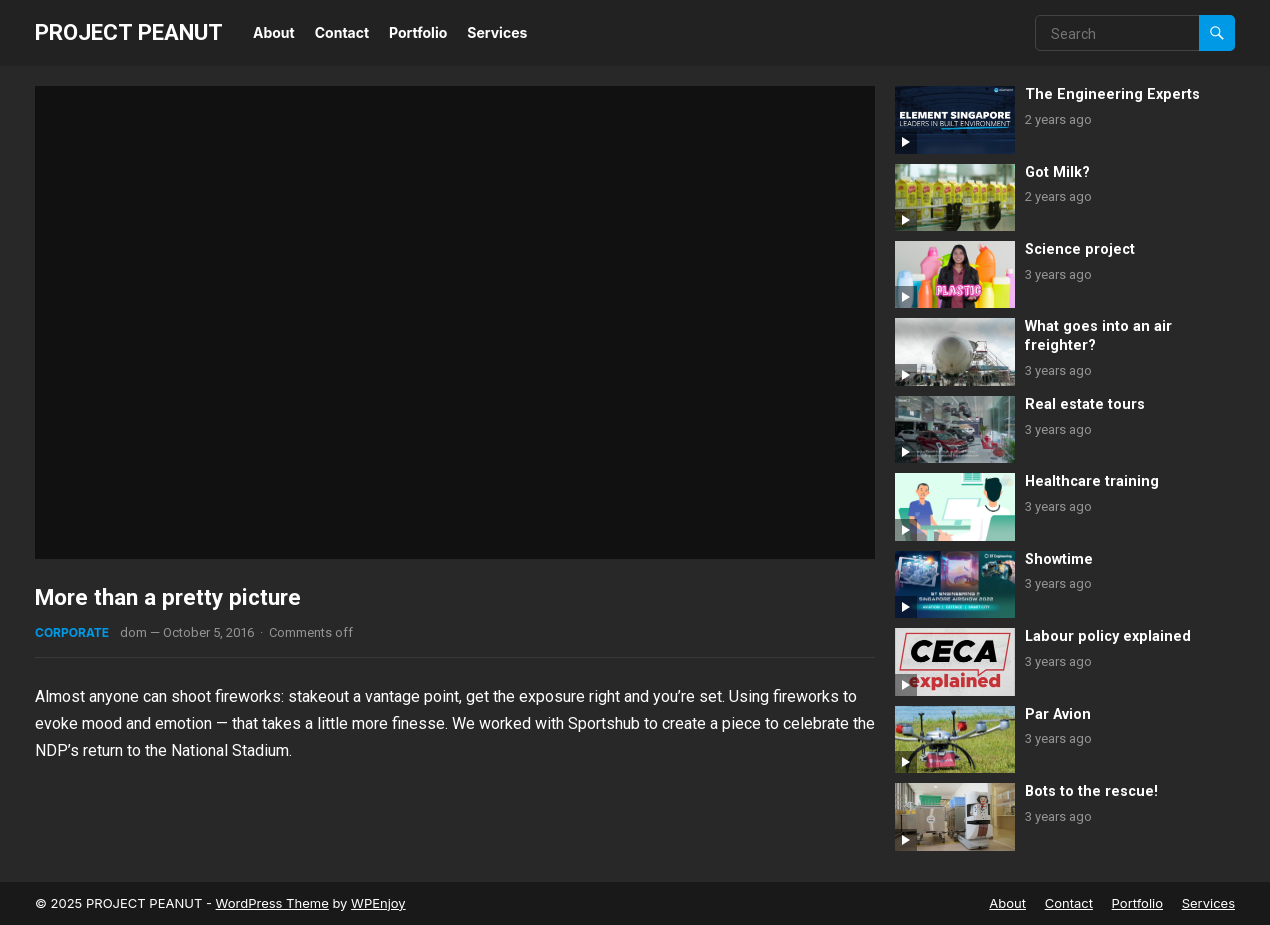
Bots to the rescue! (1091, 791)
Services (497, 32)
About (274, 32)
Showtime (1059, 559)
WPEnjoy (378, 903)
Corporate (72, 632)
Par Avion (1058, 714)
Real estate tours (1085, 404)
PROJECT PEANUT (129, 32)
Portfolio (418, 32)
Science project (1080, 249)
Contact (342, 32)
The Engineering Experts (1112, 94)
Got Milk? (1057, 172)
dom (133, 632)
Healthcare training (1092, 481)
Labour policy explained (1108, 636)
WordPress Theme (272, 903)
